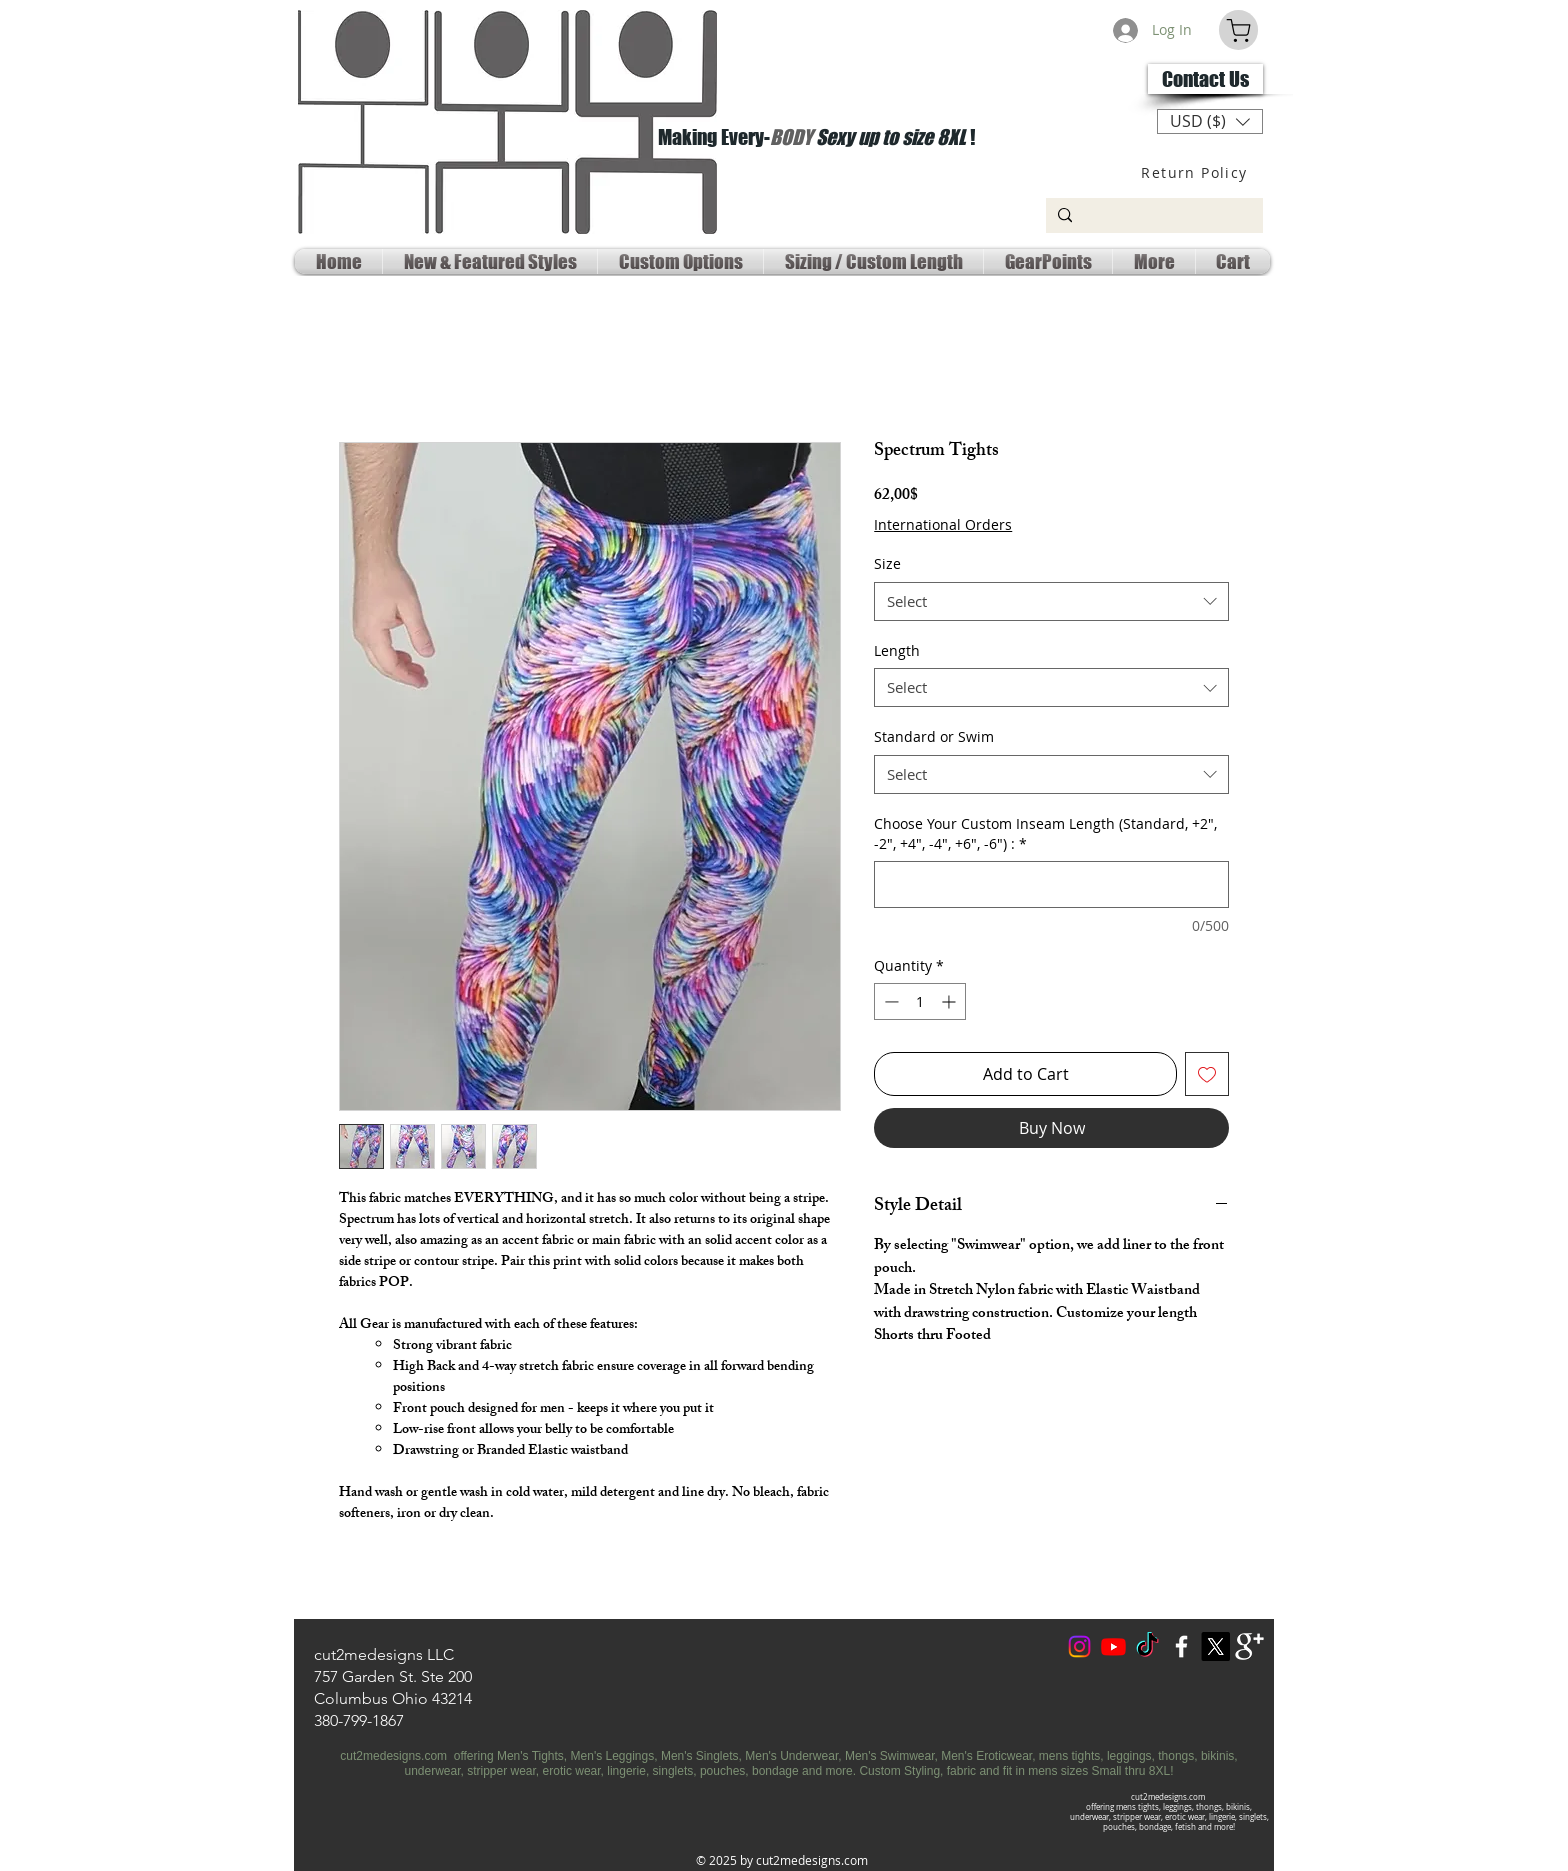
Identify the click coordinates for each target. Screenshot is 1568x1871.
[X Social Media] (1215, 1646)
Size (887, 563)
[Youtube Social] (1113, 1646)
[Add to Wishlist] (1207, 1074)
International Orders (943, 524)
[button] (1210, 121)
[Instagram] (1079, 1646)
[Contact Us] (1205, 79)
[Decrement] (889, 1001)
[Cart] (1238, 30)
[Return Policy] (1196, 172)
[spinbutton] (920, 1001)
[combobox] (1051, 601)
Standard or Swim (934, 736)
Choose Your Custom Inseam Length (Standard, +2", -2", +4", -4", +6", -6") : (1045, 833)
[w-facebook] (1181, 1646)
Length (897, 650)
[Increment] (950, 1001)
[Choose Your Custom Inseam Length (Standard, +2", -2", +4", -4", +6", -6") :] (1051, 884)
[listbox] (1210, 121)
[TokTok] (1147, 1646)
